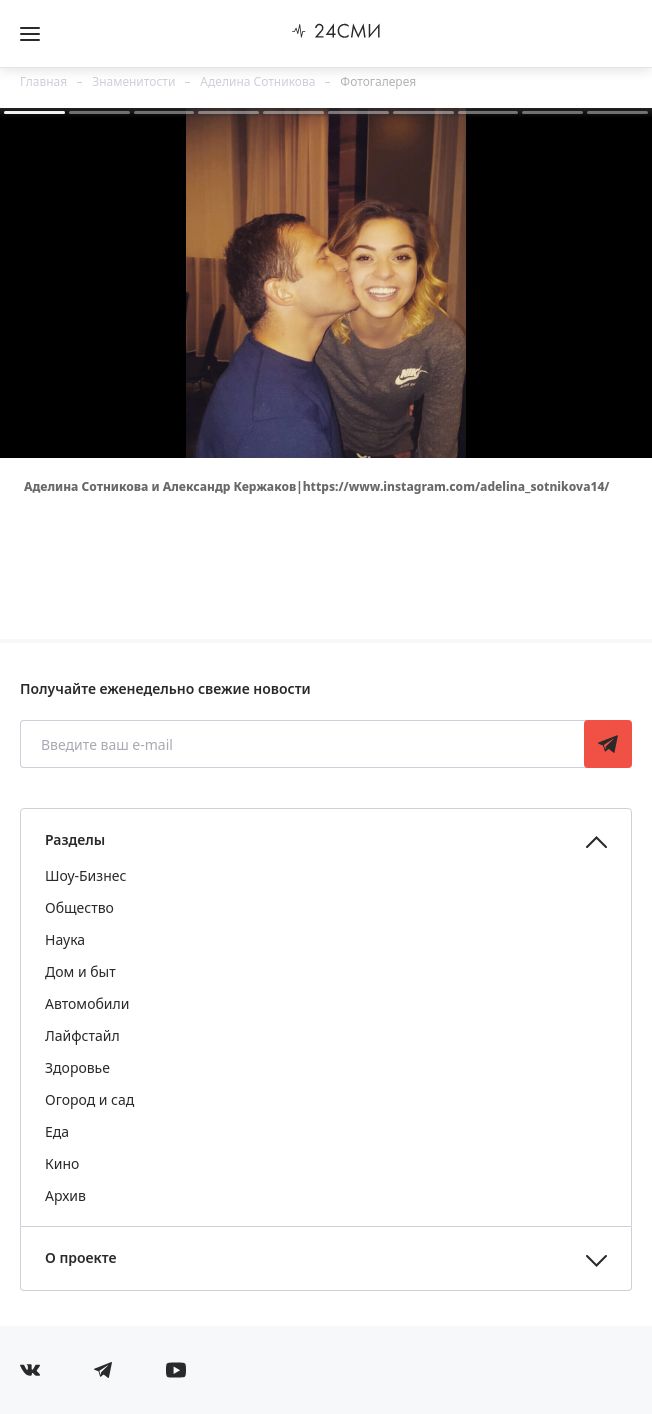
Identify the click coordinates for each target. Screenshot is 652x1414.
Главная (43, 81)
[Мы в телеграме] (103, 1370)
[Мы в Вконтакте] (30, 1370)
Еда (57, 1131)
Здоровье (77, 1067)
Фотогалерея (378, 81)
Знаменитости (133, 81)
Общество (79, 907)
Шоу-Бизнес (85, 875)
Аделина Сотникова (257, 81)
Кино (62, 1163)
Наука (65, 939)
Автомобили (87, 1003)
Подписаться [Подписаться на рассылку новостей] (608, 744)
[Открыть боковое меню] (30, 34)
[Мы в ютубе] (176, 1370)
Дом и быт (80, 971)
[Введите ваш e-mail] (304, 744)
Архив (65, 1195)
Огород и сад (89, 1099)
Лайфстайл (82, 1035)
